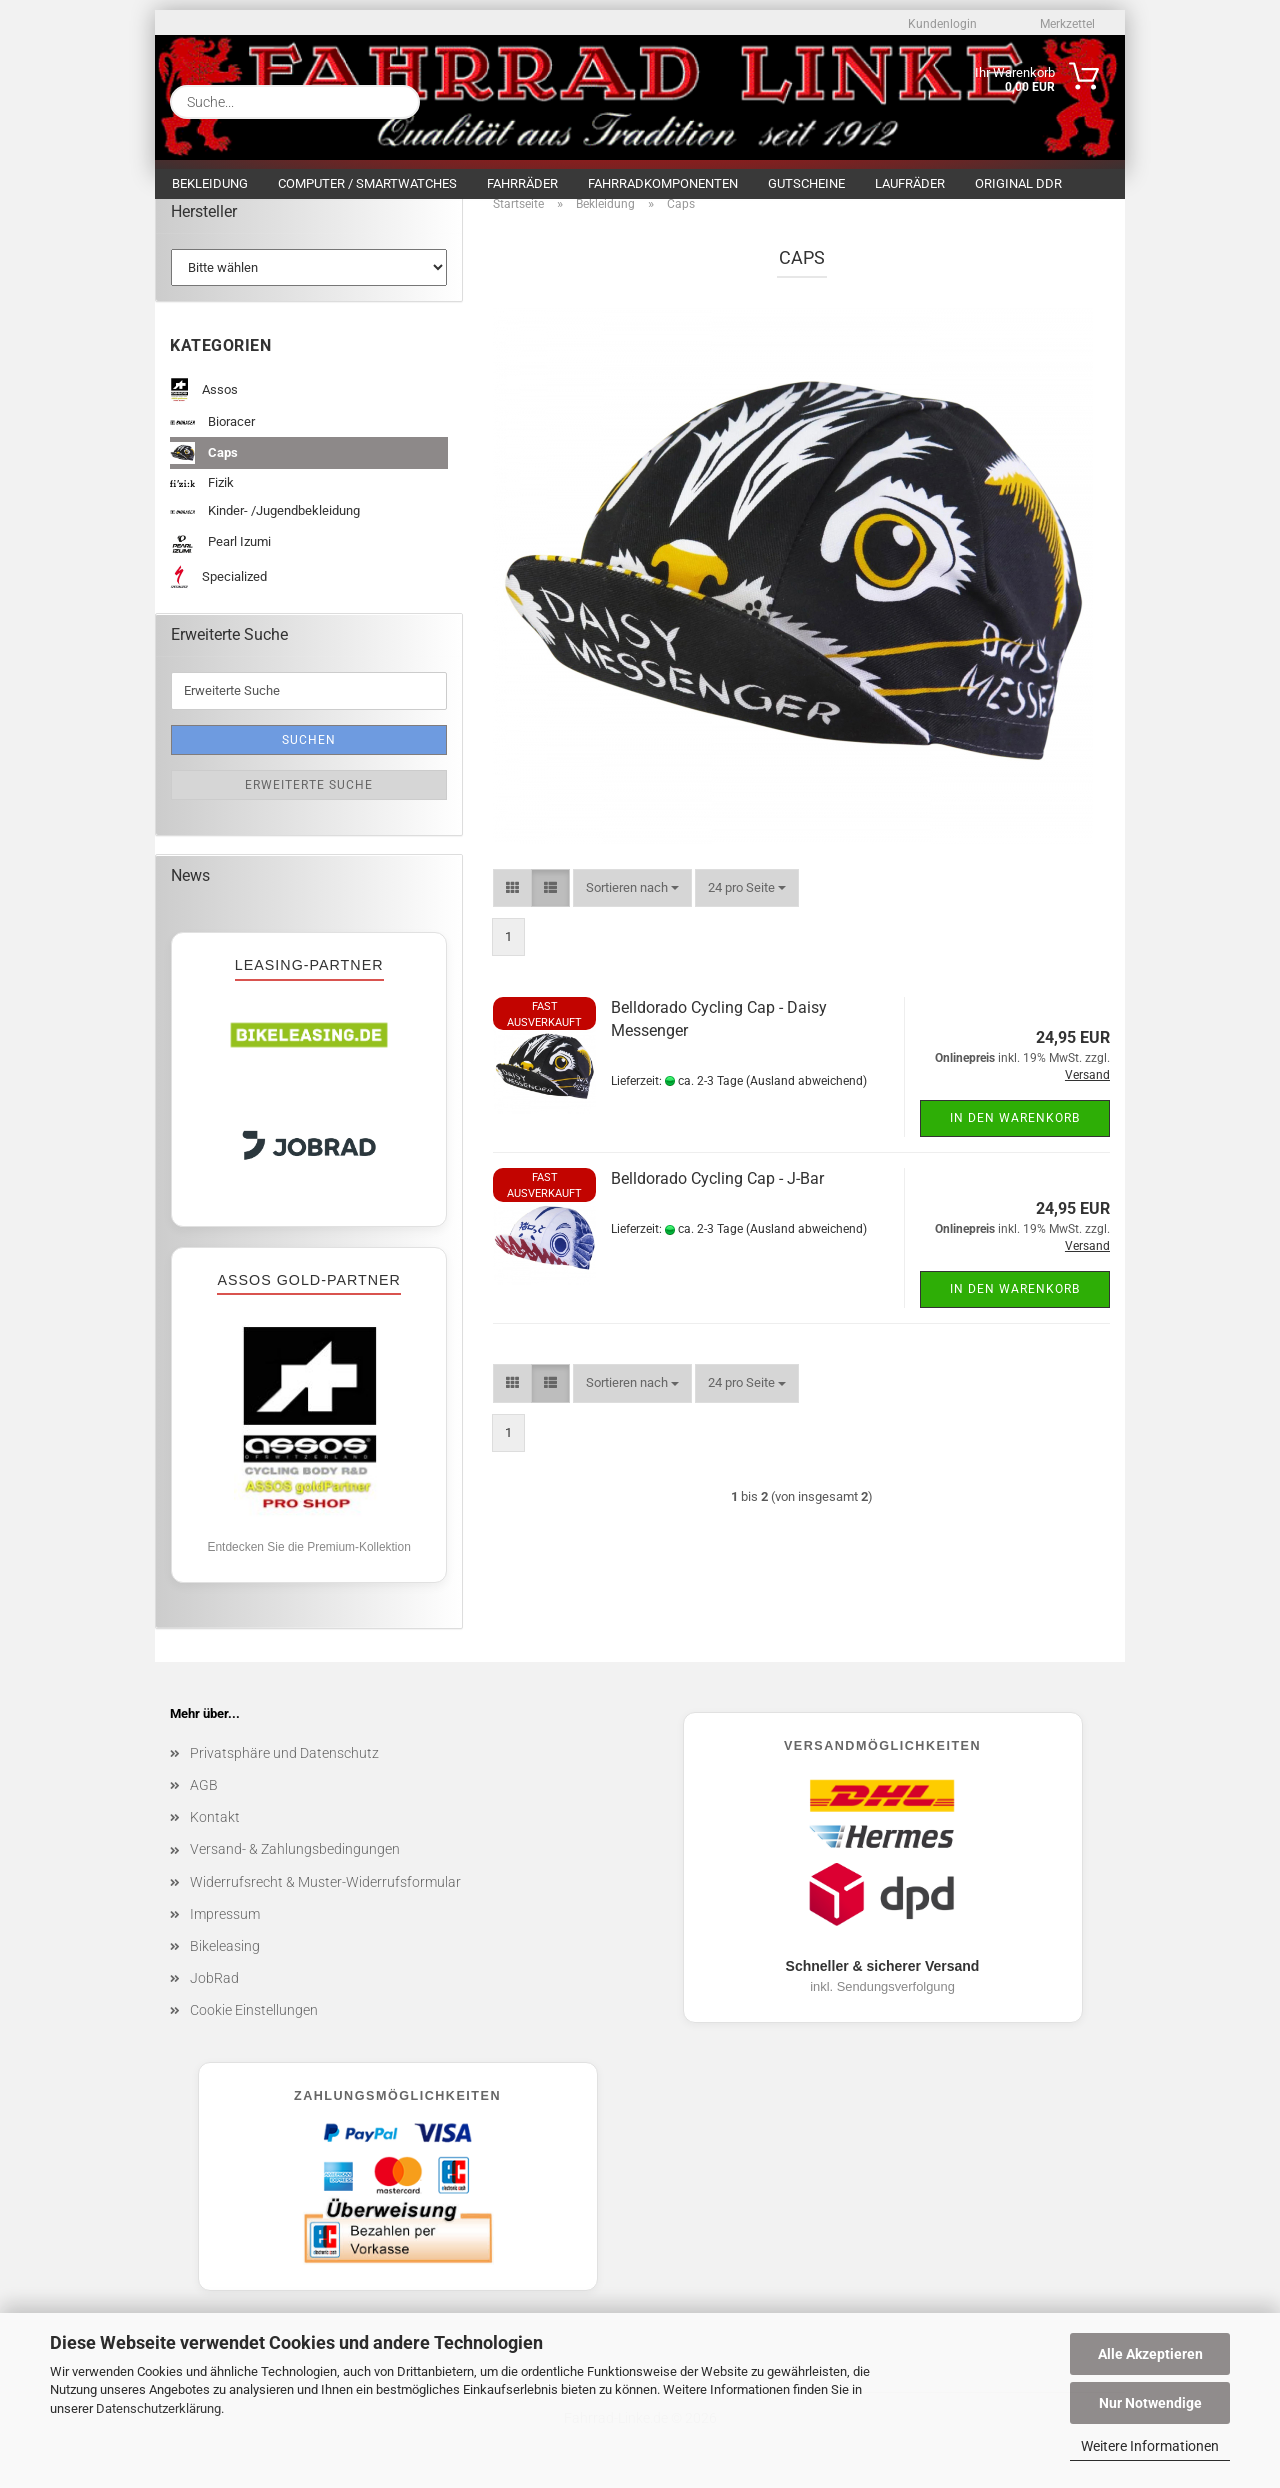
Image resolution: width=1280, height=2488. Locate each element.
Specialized (218, 591)
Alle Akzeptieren (1150, 2354)
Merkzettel (1066, 24)
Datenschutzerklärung (158, 2408)
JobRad (214, 1993)
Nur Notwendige (1150, 2403)
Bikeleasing (225, 1961)
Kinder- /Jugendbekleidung (265, 525)
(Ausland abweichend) (806, 1095)
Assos (204, 405)
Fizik (202, 497)
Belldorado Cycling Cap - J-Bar (717, 1193)
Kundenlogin (941, 24)
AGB (204, 1800)
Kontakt (215, 1832)
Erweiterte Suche (309, 799)
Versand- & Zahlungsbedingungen (295, 1864)
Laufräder (910, 183)
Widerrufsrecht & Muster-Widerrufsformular (325, 1896)
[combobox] (632, 902)
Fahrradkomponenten (663, 183)
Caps (204, 467)
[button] (512, 902)
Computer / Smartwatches (367, 183)
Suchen (309, 754)
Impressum (225, 1928)
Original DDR (1018, 183)
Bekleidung (210, 183)
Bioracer (212, 436)
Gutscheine (806, 183)
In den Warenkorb (1015, 1133)
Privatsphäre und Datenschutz (284, 1768)
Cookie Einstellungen (254, 2025)
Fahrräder (522, 183)
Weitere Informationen (1150, 2446)
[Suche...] (397, 102)
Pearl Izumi (220, 558)
